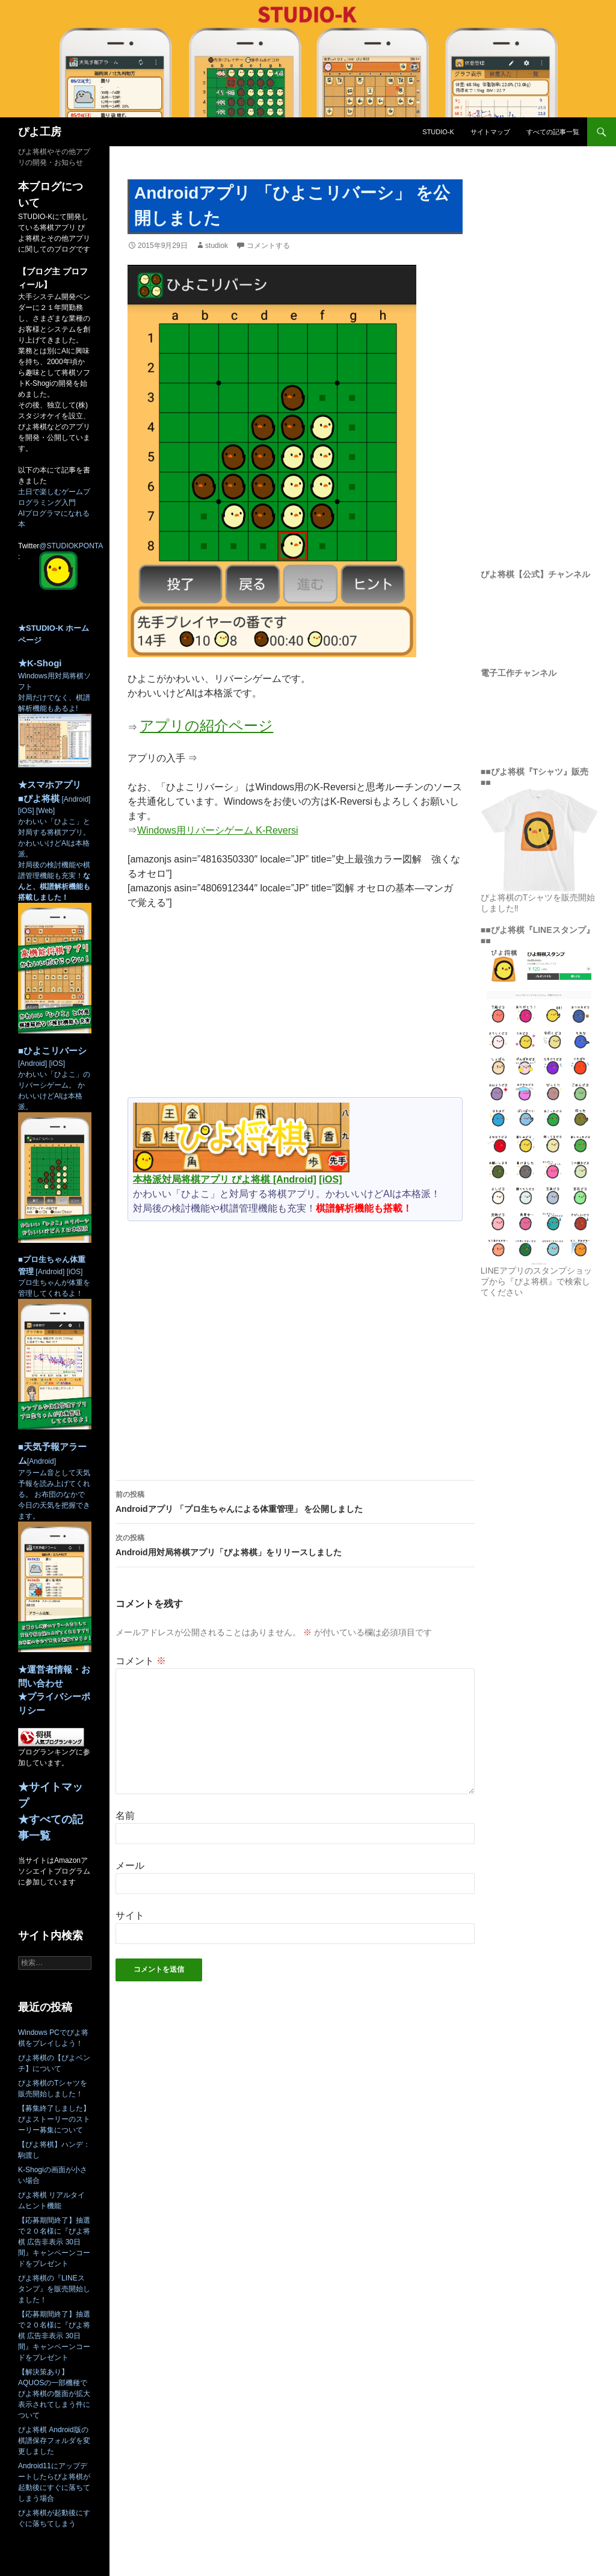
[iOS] (330, 1179)
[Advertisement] (295, 1008)
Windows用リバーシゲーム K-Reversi (217, 830)
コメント (141, 1661)
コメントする (268, 245)
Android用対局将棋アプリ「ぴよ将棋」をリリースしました (295, 1544)
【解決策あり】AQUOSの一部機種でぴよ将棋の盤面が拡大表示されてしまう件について (54, 2394)
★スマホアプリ (49, 784)
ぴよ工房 (39, 132)
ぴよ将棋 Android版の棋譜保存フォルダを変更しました (54, 2441)
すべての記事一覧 (552, 131)
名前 (125, 1815)
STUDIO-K (438, 131)
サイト (130, 1915)
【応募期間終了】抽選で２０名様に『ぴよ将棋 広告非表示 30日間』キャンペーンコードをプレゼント (54, 2242)
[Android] (294, 1179)
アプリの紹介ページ (206, 725)
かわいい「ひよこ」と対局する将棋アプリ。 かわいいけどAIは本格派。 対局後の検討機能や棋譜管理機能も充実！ (54, 894)
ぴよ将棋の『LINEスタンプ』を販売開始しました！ (54, 2289)
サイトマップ (490, 131)
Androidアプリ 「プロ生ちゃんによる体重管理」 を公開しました (295, 1500)
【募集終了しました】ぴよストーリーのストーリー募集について (54, 2119)
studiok (216, 245)
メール (130, 1865)
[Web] (44, 811)
